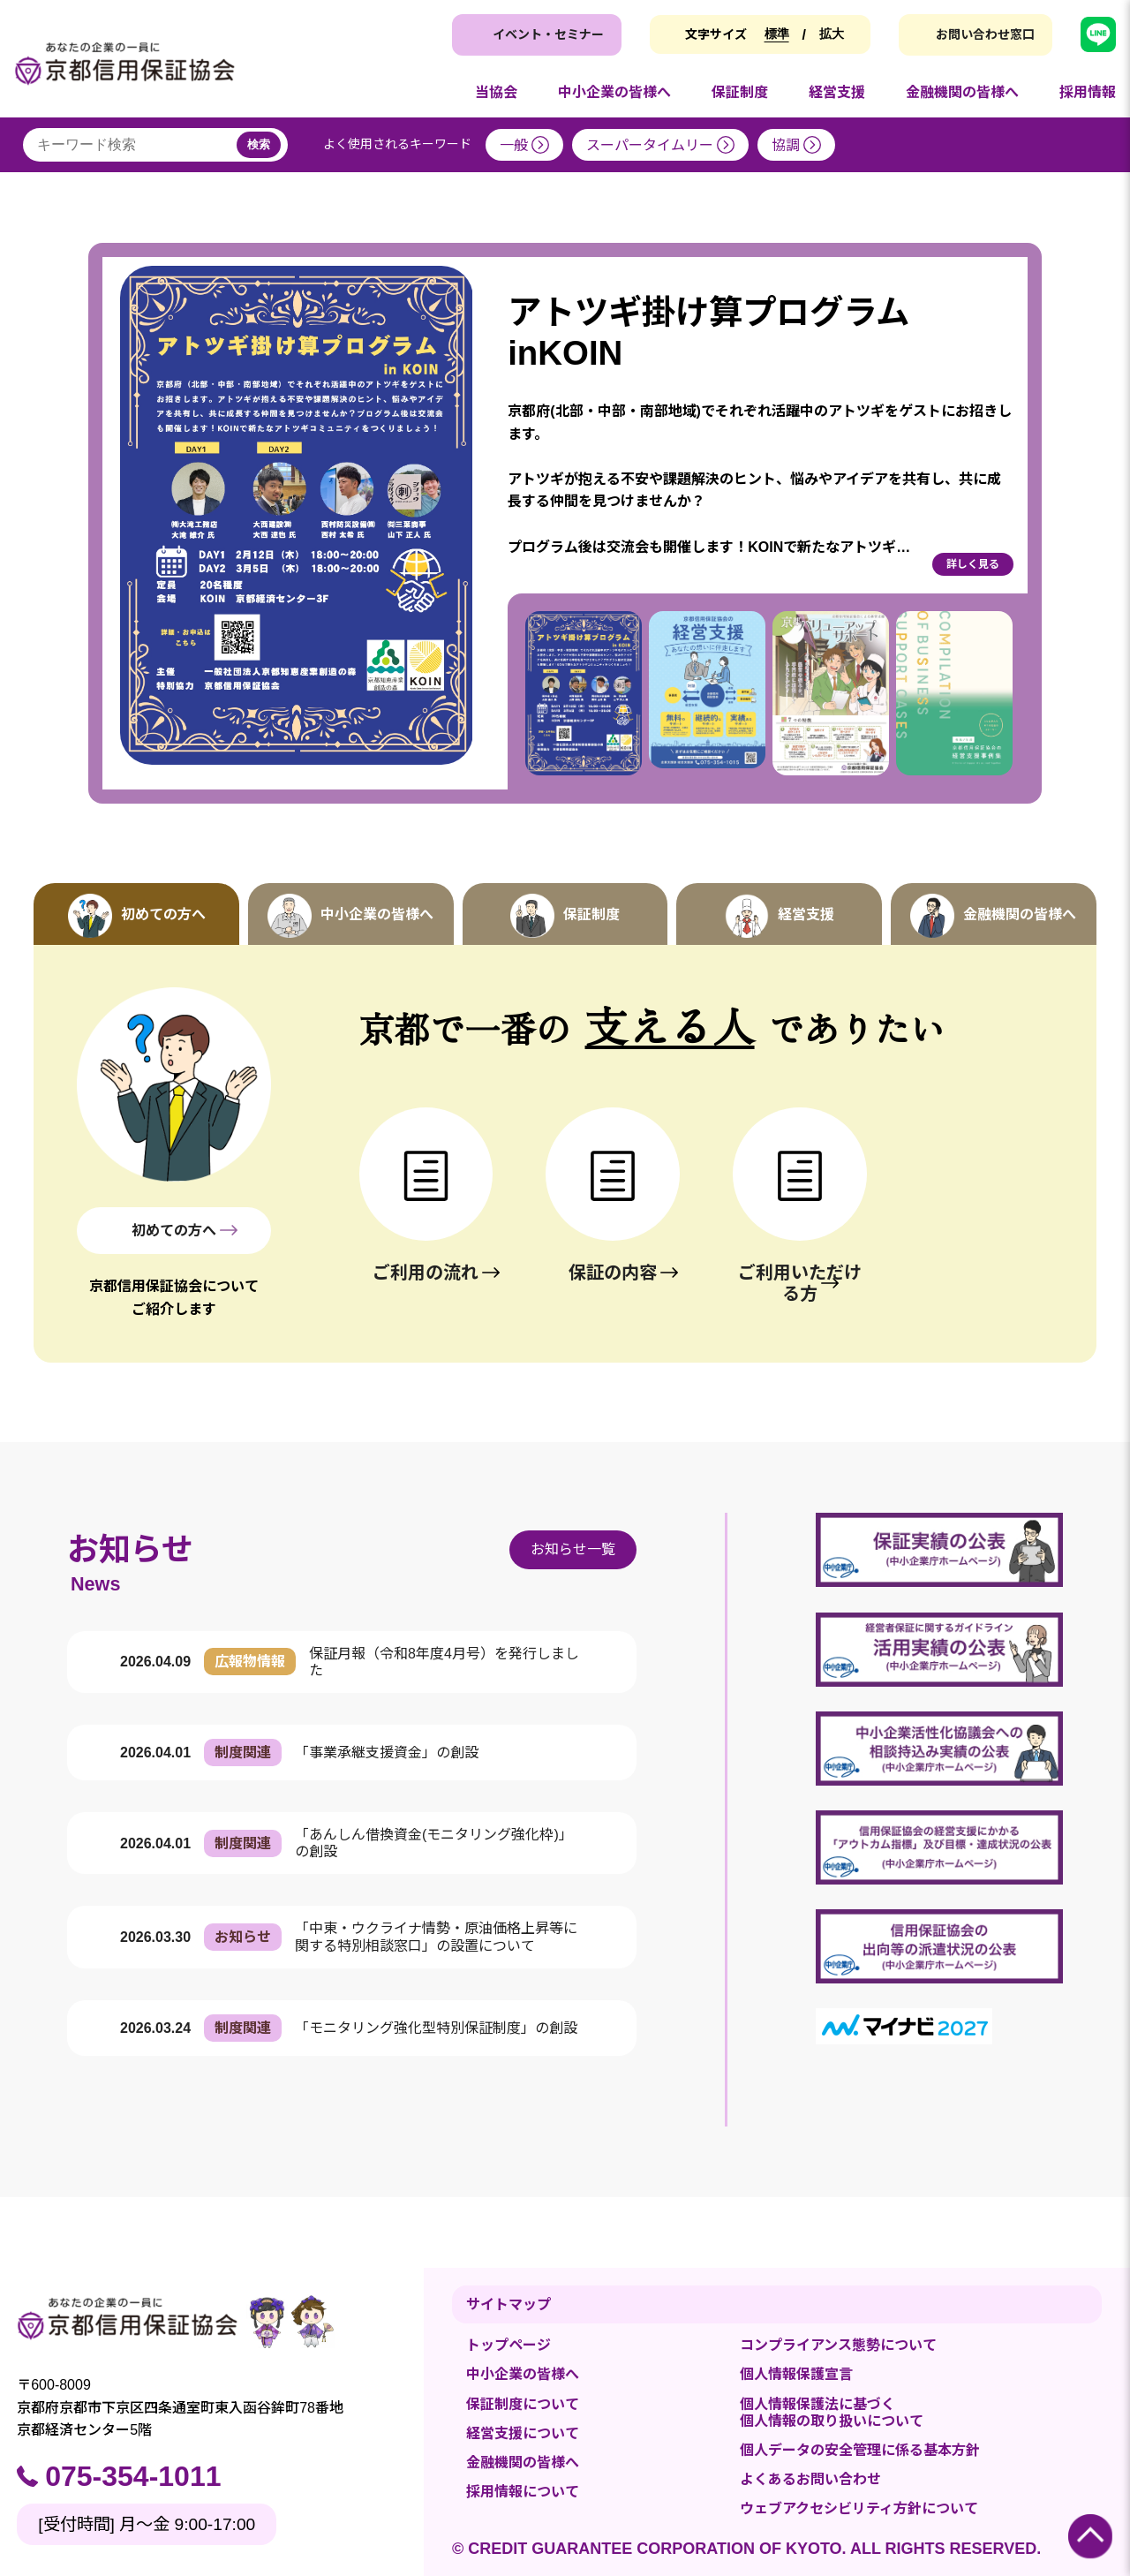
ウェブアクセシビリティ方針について (859, 2508)
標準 (777, 33)
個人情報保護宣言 (796, 2374)
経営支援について (522, 2433)
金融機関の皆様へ (522, 2462)
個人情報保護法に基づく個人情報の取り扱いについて (831, 2413)
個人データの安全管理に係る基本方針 (860, 2450)
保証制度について (522, 2404)
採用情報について (522, 2491)
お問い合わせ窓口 (985, 34)
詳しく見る (972, 564)
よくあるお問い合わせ (810, 2479)
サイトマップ (508, 2304)
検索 (258, 144)
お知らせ (130, 1549)
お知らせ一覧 (573, 1549)
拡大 (831, 33)
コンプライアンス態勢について (838, 2345)
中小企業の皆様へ (522, 2374)
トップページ (508, 2345)
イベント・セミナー (548, 34)
